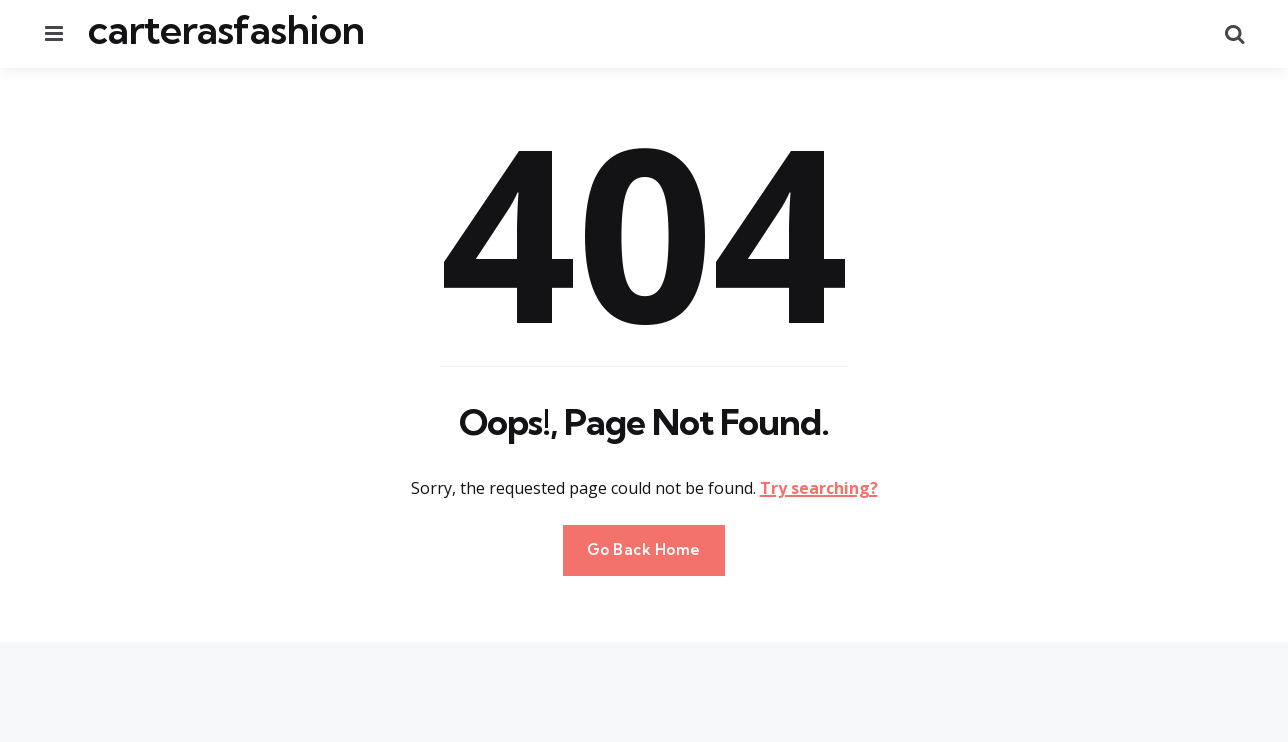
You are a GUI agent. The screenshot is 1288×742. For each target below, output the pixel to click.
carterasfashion (226, 30)
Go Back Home (644, 549)
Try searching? (819, 488)
